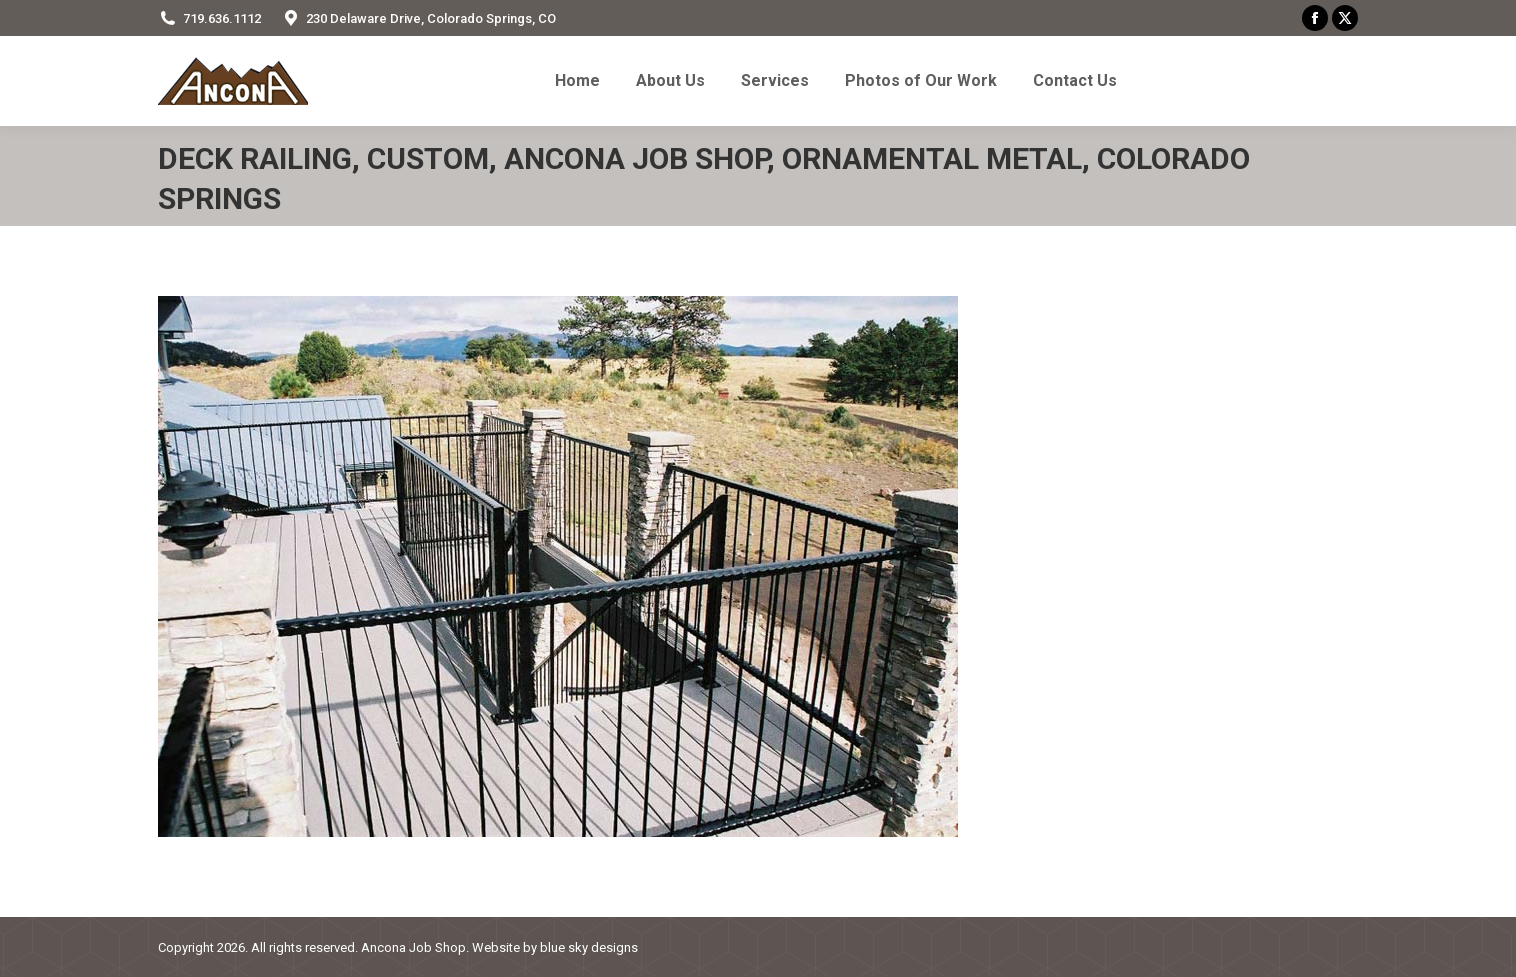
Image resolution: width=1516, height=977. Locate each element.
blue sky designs (589, 947)
